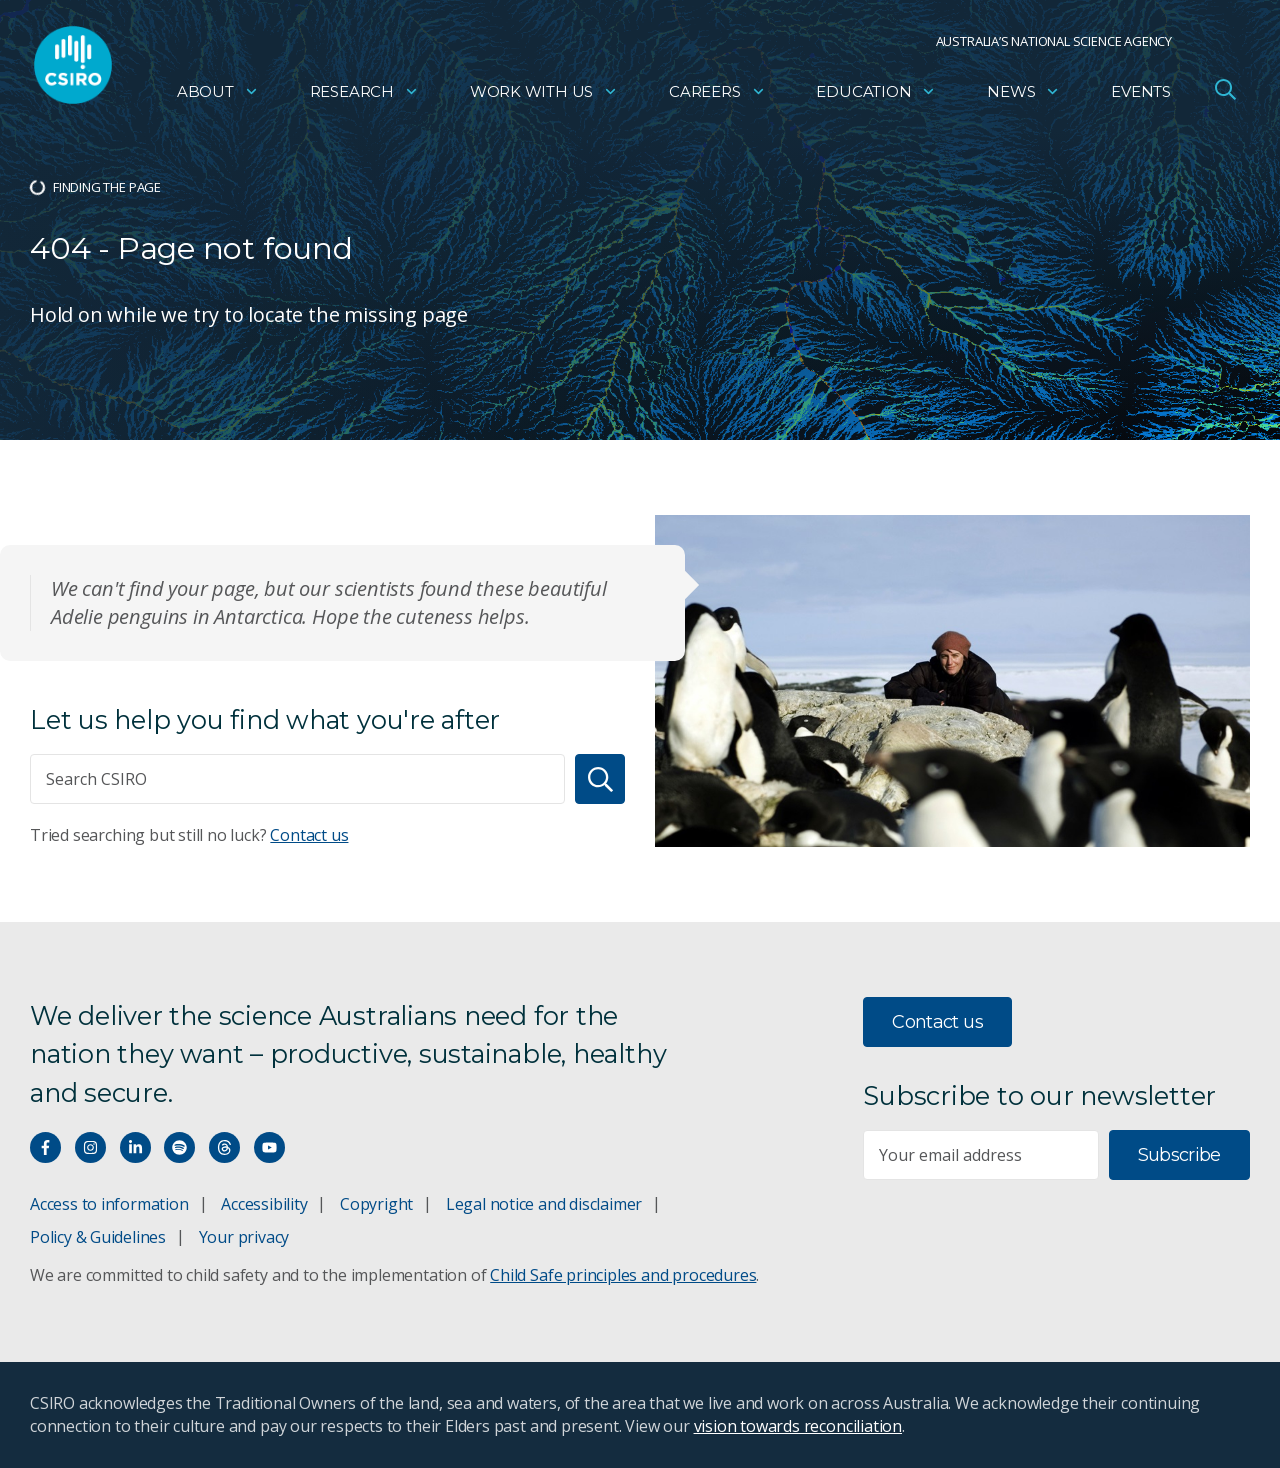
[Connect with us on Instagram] (90, 1147)
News (1023, 95)
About (218, 95)
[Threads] (224, 1147)
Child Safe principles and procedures (623, 1275)
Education (876, 95)
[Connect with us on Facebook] (45, 1147)
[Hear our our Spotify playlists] (179, 1147)
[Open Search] (1225, 94)
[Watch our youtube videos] (269, 1147)
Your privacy (244, 1237)
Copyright (376, 1204)
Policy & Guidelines (98, 1237)
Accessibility (264, 1204)
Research (364, 95)
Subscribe (1179, 1155)
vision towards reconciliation (798, 1426)
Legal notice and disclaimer (544, 1204)
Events (1141, 95)
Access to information (109, 1204)
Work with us (544, 95)
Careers (717, 95)
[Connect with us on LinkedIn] (135, 1147)
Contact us (309, 835)
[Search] (600, 779)
